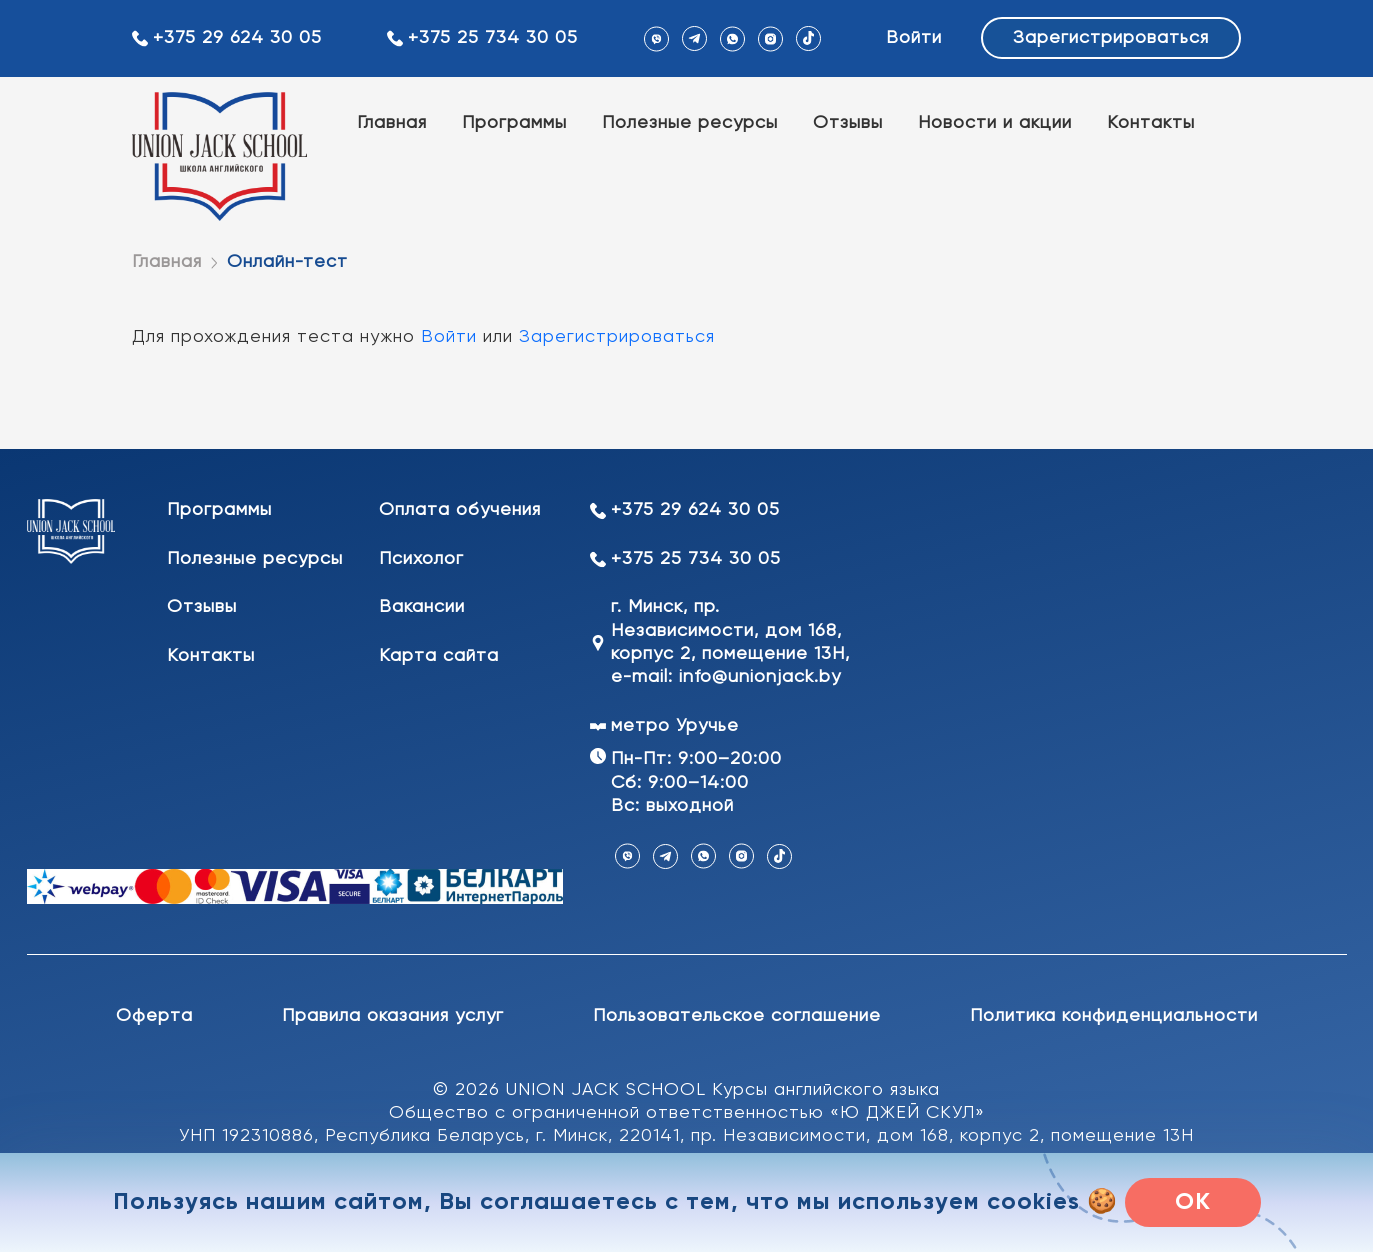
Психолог (421, 559)
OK (1193, 1202)
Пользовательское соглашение (737, 1016)
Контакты (1151, 123)
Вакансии (422, 607)
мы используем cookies (938, 1202)
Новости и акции (995, 123)
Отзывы (848, 123)
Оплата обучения (460, 510)
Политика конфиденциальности (1114, 1016)
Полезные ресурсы (690, 123)
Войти (914, 38)
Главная (392, 123)
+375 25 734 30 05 (493, 38)
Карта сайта (439, 656)
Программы (514, 123)
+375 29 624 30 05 (237, 38)
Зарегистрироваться (1111, 38)
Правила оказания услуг (393, 1016)
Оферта (154, 1016)
